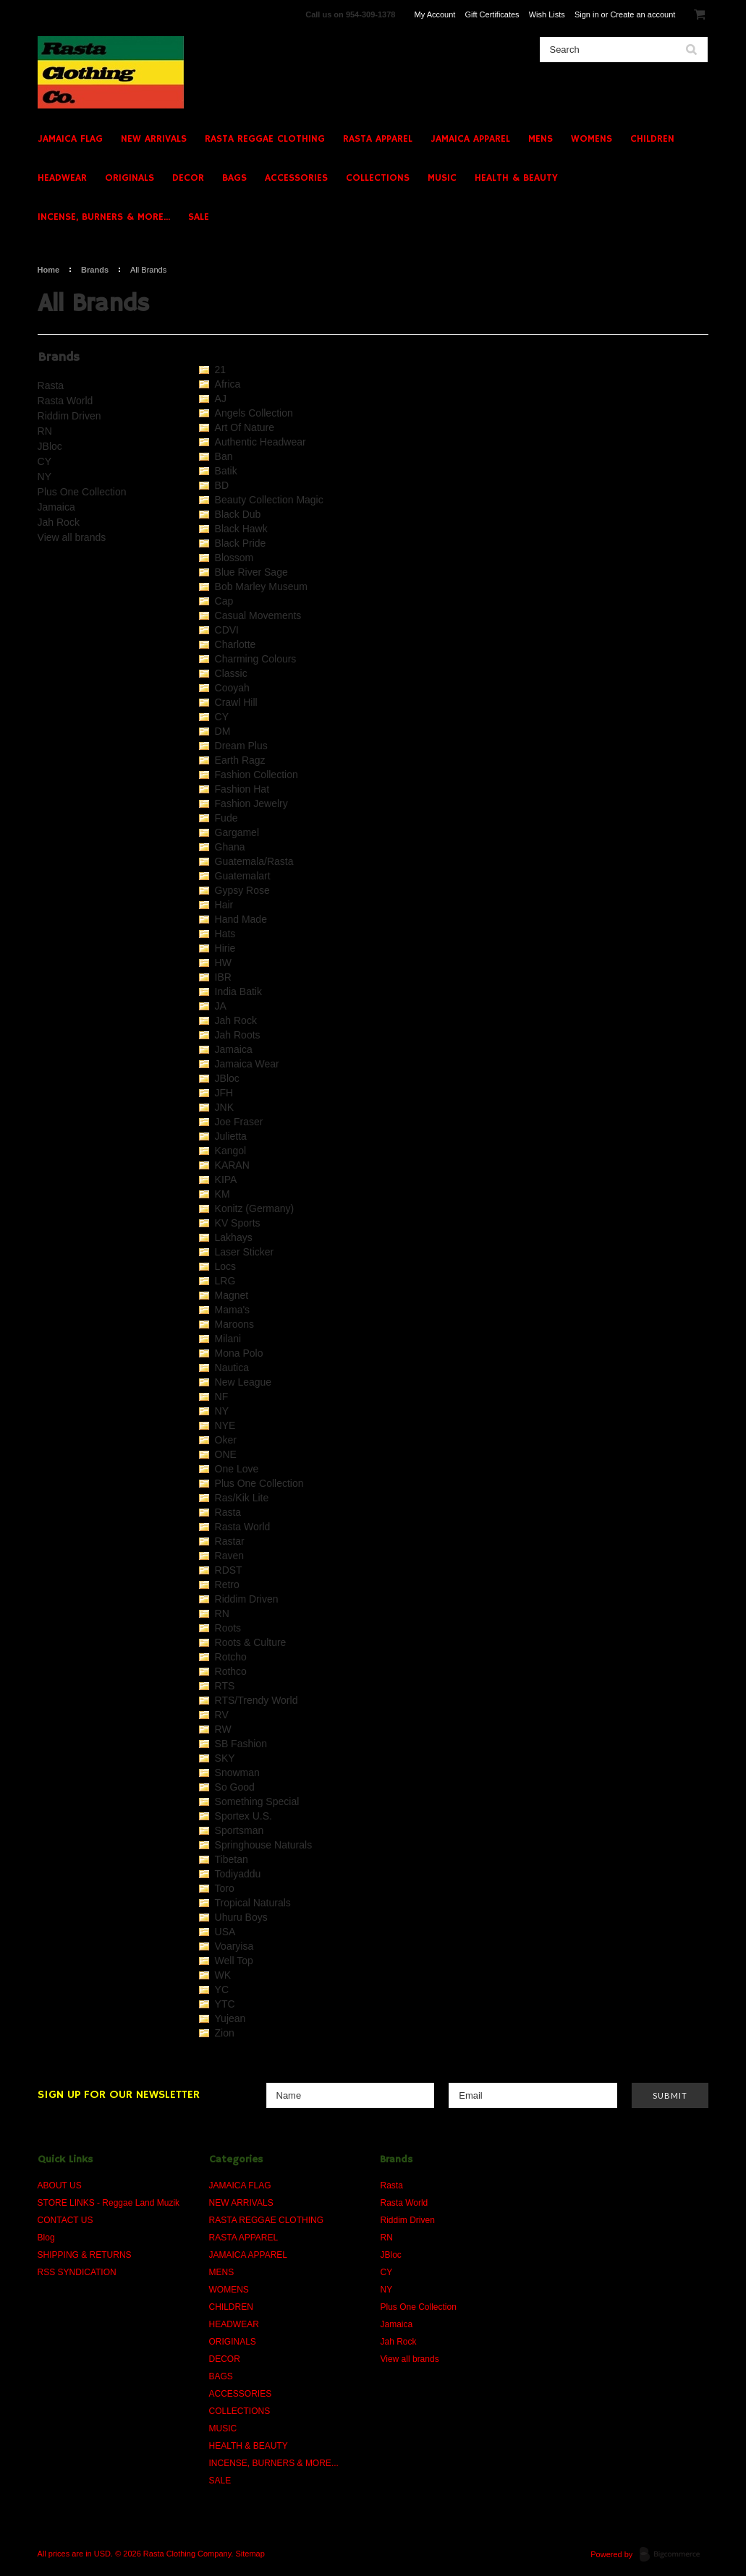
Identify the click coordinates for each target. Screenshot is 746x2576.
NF (222, 1396)
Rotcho (231, 1657)
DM (223, 731)
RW (223, 1729)
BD (222, 485)
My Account (435, 14)
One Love (237, 1469)
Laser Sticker (244, 1252)
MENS (540, 138)
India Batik (238, 991)
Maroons (234, 1324)
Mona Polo (239, 1353)
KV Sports (237, 1223)
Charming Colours (256, 659)
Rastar (230, 1541)
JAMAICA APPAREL (470, 138)
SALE (198, 216)
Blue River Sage (251, 572)
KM (222, 1194)
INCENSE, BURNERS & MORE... (104, 216)
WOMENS (591, 138)
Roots (228, 1628)
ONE (226, 1454)
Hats (225, 933)
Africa (228, 384)
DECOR (188, 177)
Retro (227, 1584)
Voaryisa (234, 1946)
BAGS (234, 177)
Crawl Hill (236, 702)
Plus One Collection (82, 492)
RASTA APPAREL (377, 138)
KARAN (232, 1165)
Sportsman (239, 1830)
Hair (224, 904)
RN (45, 431)
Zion (224, 2033)
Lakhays (234, 1237)
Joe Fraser (239, 1121)
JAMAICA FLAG (70, 138)
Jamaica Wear (247, 1064)
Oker (226, 1440)
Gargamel (237, 832)
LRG (225, 1281)
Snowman (237, 1772)
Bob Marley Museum (261, 586)
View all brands (72, 537)
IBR (223, 977)
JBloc (50, 446)
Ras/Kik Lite (242, 1498)
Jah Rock (59, 522)
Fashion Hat (242, 789)
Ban (224, 456)
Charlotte (235, 644)
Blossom (234, 557)
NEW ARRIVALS (154, 138)
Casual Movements (258, 615)
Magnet (232, 1295)
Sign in (587, 14)
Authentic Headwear (260, 442)
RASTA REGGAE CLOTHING (265, 138)
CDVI (227, 630)
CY (44, 461)
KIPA (226, 1179)
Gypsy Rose (242, 890)
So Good (235, 1787)
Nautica (232, 1367)
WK (223, 1975)
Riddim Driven (69, 416)
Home (49, 269)
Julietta (231, 1136)
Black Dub (238, 514)
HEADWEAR (62, 177)
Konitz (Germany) (254, 1208)
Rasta (51, 385)
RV (222, 1714)
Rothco (231, 1671)
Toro (224, 1888)
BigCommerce (674, 2555)
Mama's (232, 1309)
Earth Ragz (240, 760)
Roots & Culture (251, 1642)
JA (220, 1006)
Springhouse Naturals (264, 1845)
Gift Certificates (492, 14)
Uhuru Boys (241, 1917)
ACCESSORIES (296, 177)
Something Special (257, 1801)
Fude (226, 818)
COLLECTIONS (378, 177)
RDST (228, 1570)
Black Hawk (241, 528)
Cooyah (232, 688)
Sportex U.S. (243, 1816)
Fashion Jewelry (251, 803)
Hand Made (241, 919)
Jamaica (56, 507)
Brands (95, 269)
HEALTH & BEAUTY (516, 177)
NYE (225, 1425)
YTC (225, 2004)
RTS (225, 1686)
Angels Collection (254, 413)
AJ (220, 398)
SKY (225, 1758)
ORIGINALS (129, 177)
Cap (224, 601)
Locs (226, 1266)
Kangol (231, 1150)
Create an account (642, 14)
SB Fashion (241, 1743)
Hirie (225, 948)
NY (44, 476)
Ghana (230, 847)
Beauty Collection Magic (269, 500)
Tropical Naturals (253, 1902)
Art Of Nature (244, 427)
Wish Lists (547, 14)
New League (243, 1382)
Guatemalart (243, 876)
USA (225, 1931)
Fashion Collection (256, 774)
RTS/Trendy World (256, 1700)
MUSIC (442, 177)
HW (223, 962)
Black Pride (240, 543)
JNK (224, 1107)
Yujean (230, 2018)
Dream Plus (241, 745)
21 (220, 369)
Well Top (234, 1960)
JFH (224, 1093)
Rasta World (65, 400)
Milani (228, 1338)
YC (222, 1989)
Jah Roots (237, 1035)
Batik (226, 471)
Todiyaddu (238, 1874)
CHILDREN (652, 138)
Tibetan (231, 1859)
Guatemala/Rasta (254, 861)
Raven (229, 1555)
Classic (231, 673)
